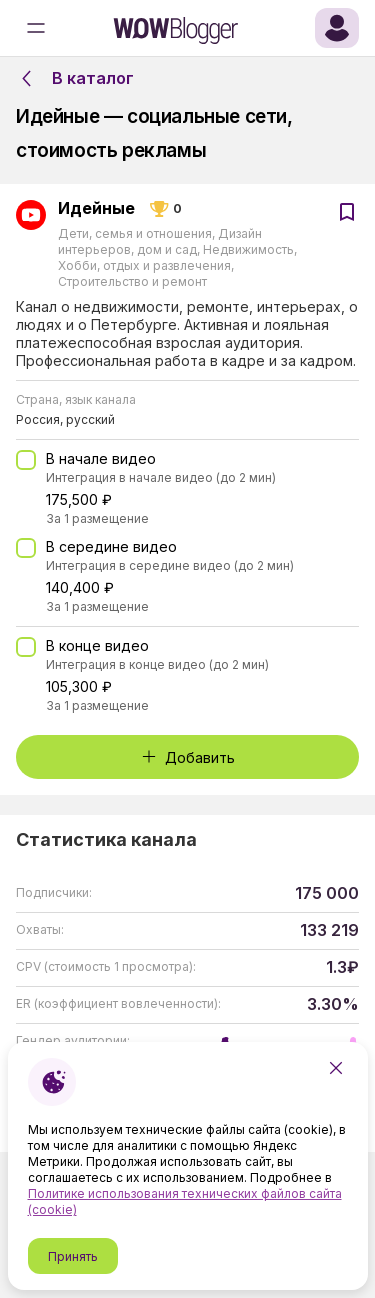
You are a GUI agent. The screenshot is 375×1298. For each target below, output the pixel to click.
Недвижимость (248, 249)
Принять (73, 1256)
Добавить (188, 757)
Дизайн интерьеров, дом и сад (160, 241)
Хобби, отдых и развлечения (146, 265)
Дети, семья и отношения (136, 233)
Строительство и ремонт (132, 281)
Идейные (96, 209)
